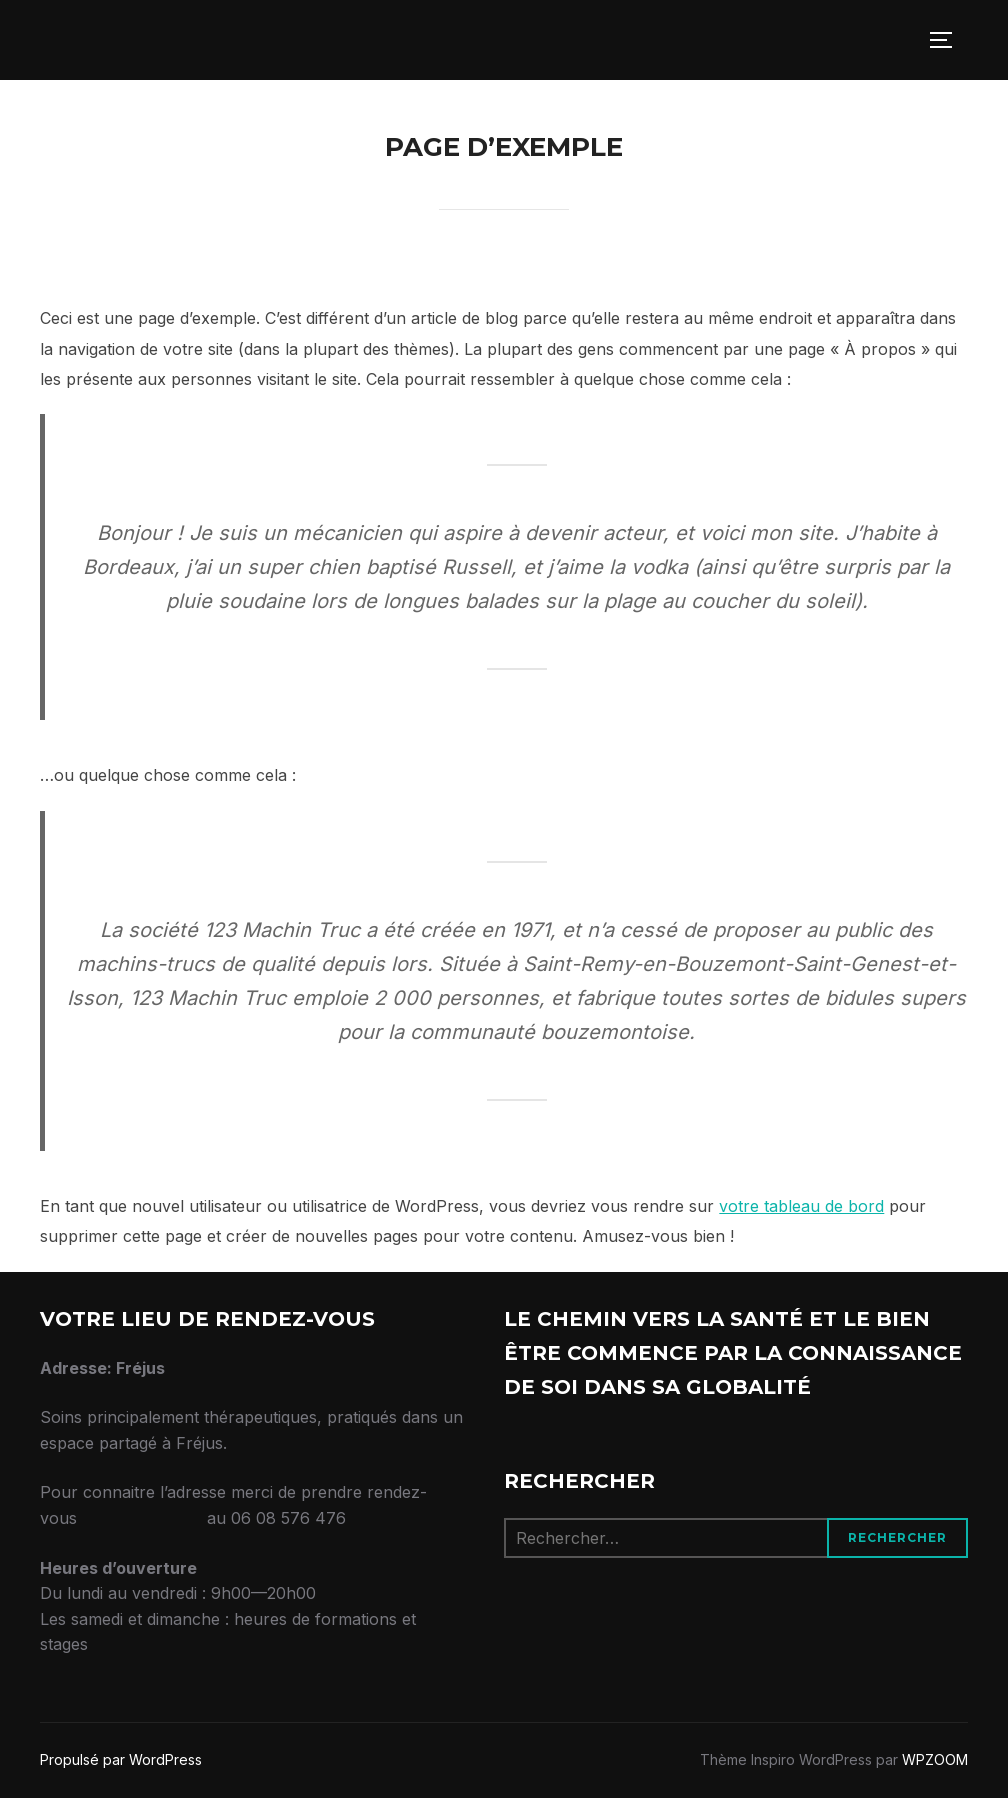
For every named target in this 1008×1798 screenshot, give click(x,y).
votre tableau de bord (801, 1206)
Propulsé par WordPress (121, 1759)
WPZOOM (935, 1759)
